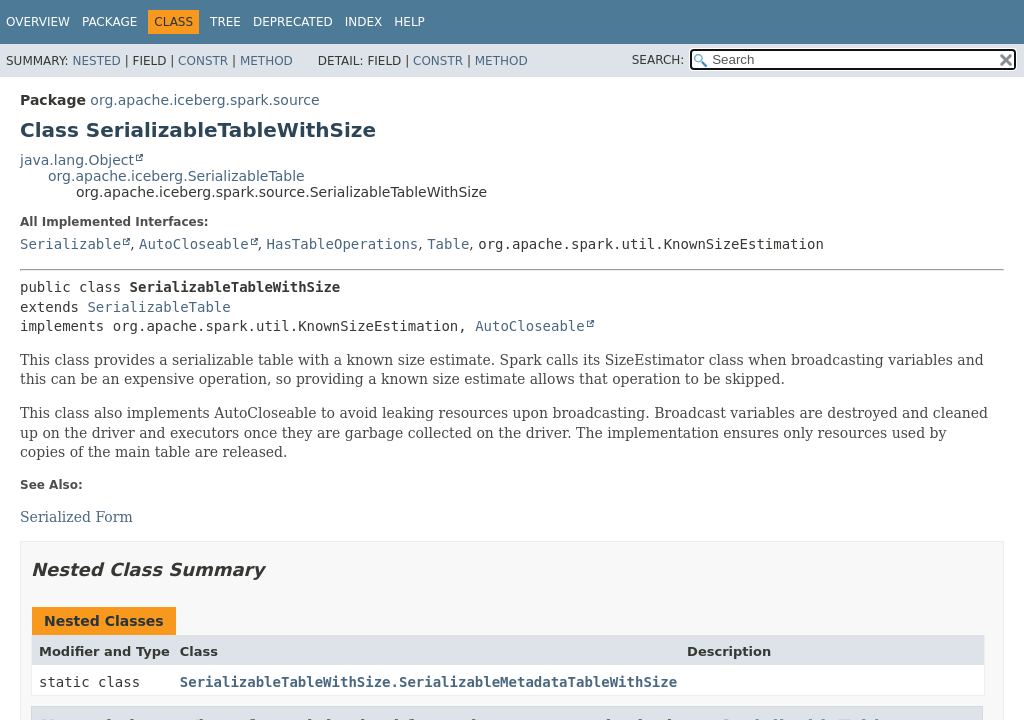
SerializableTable (158, 307)
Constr (203, 61)
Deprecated (293, 22)
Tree (225, 22)
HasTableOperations (343, 244)
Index (364, 22)
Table (448, 244)
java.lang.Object (77, 160)
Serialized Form (76, 517)
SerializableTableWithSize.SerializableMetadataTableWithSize (428, 682)
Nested (96, 61)
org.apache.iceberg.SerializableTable (176, 176)
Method (266, 61)
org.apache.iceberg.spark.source (204, 100)
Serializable (70, 244)
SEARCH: (658, 60)
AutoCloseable (194, 244)
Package (109, 22)
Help (409, 22)
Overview (38, 22)
